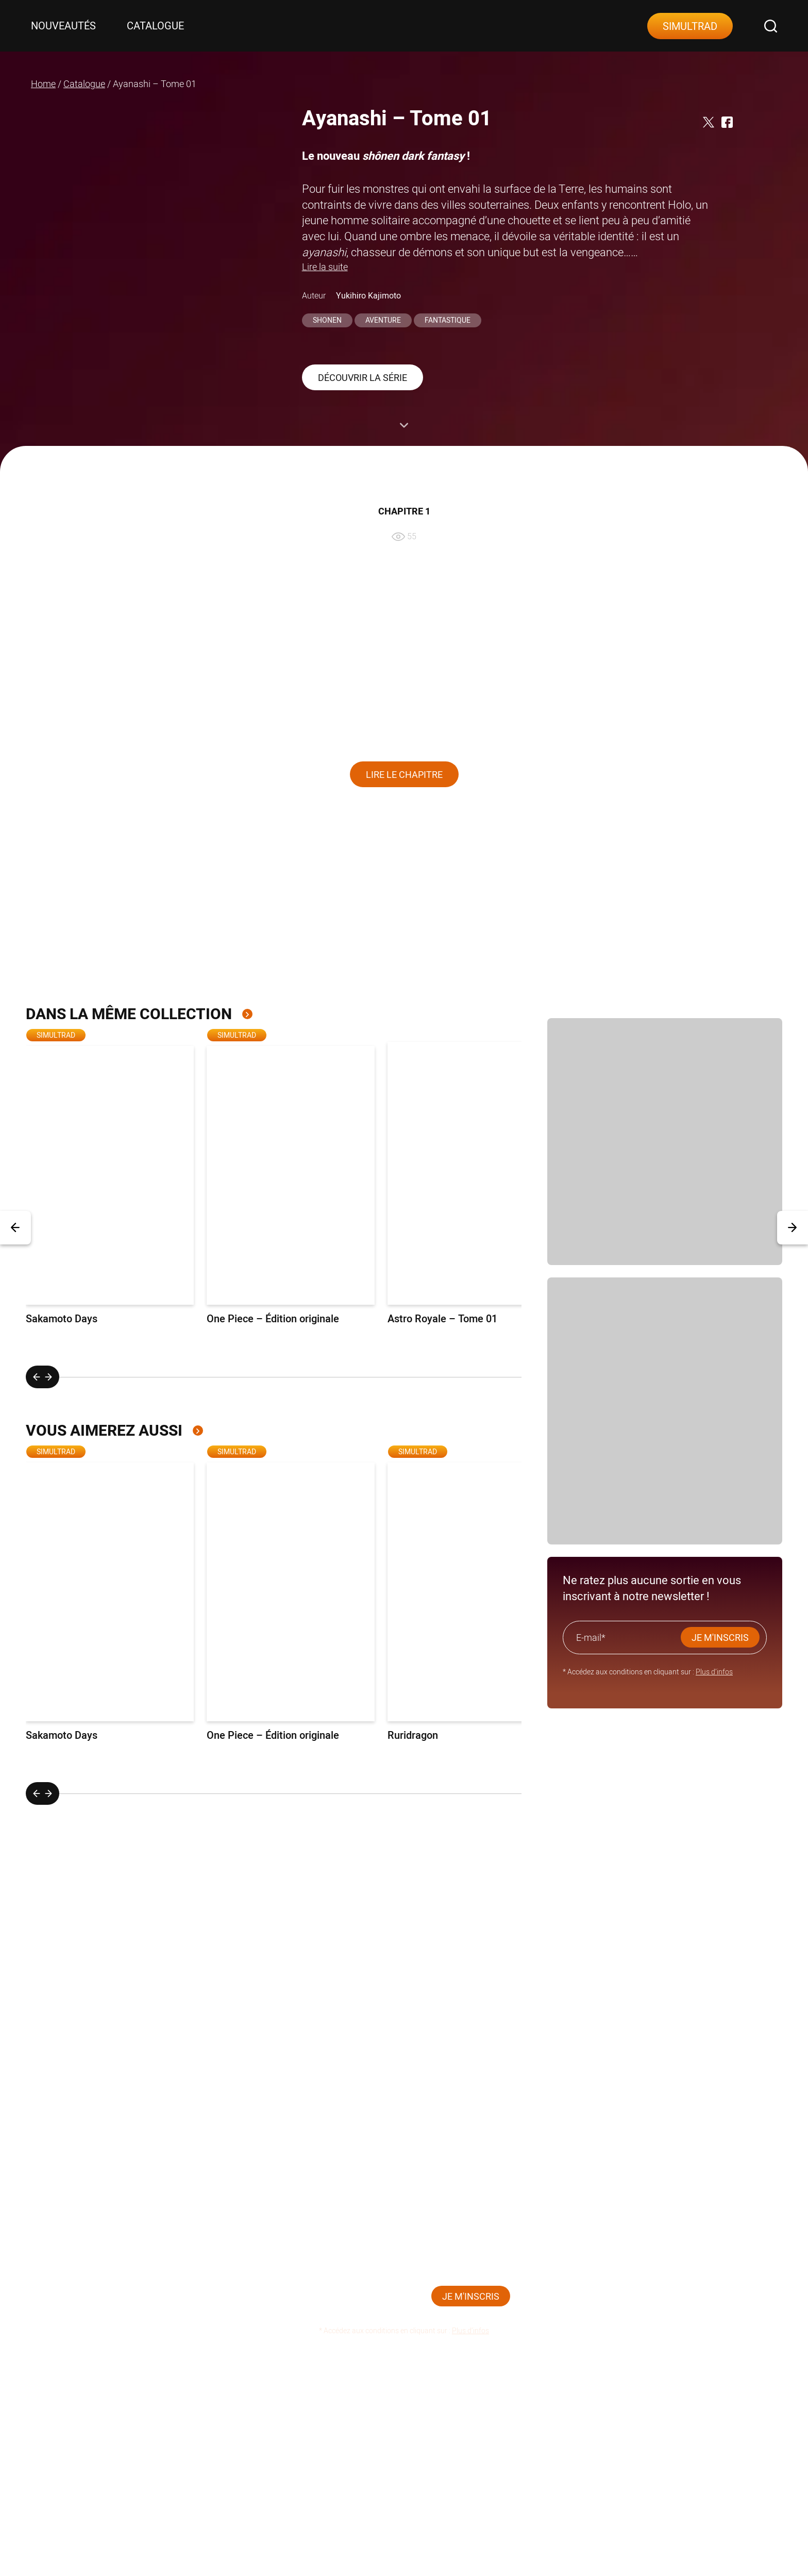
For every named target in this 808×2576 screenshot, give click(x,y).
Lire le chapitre (404, 774)
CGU (663, 2405)
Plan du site (574, 2405)
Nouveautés (63, 26)
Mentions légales (461, 2405)
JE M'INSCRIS (720, 1637)
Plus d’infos (714, 1671)
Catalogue (155, 26)
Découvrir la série (362, 377)
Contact (354, 2405)
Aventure (383, 320)
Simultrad (690, 26)
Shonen (327, 320)
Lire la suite (325, 266)
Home (43, 83)
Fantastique (447, 320)
